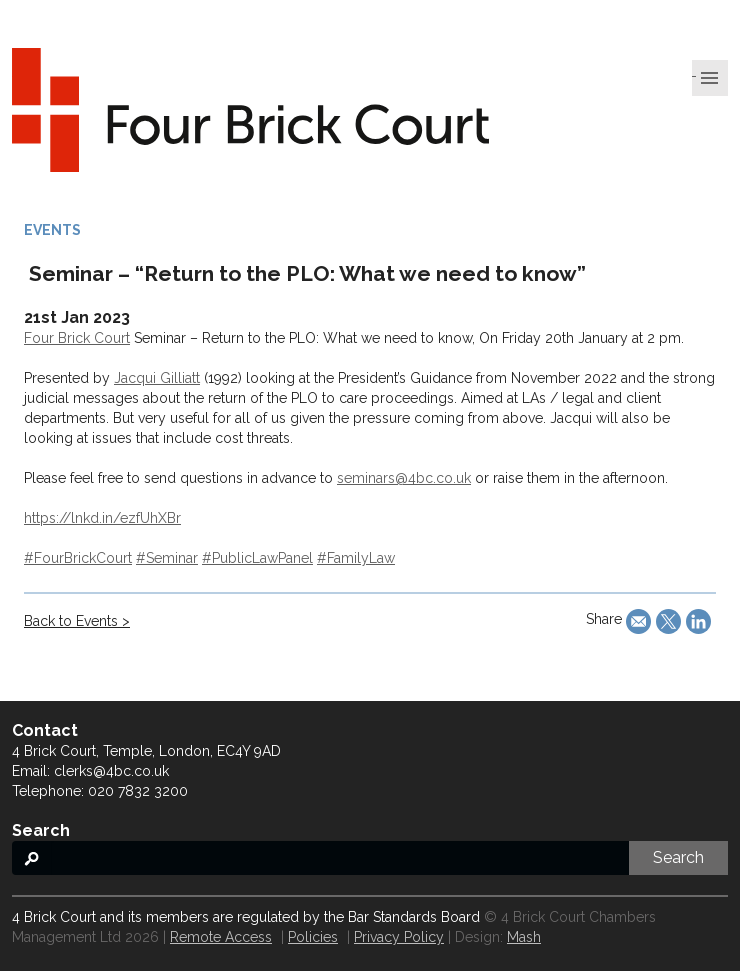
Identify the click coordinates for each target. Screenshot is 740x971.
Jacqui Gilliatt (157, 378)
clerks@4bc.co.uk (111, 771)
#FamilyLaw (356, 558)
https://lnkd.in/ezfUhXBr (102, 518)
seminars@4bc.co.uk (404, 478)
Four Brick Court (77, 338)
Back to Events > (77, 621)
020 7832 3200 (138, 791)
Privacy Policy (399, 937)
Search (678, 857)
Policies (313, 937)
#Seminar (167, 558)
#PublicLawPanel (257, 558)
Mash (524, 937)
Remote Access (221, 937)
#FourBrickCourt (78, 558)
